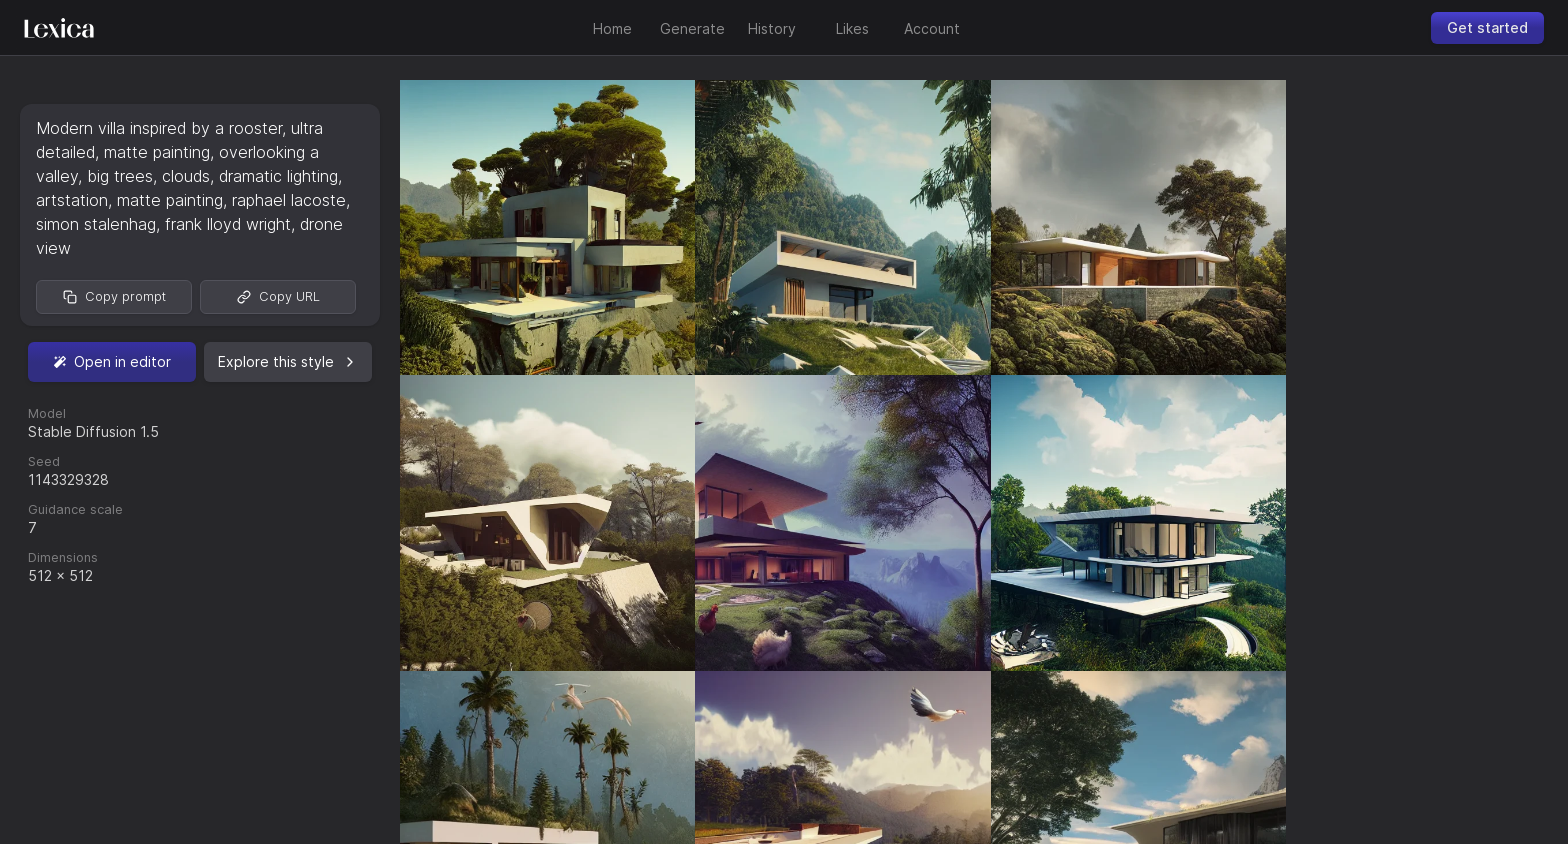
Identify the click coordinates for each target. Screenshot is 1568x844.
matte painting (157, 152)
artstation (72, 200)
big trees (120, 176)
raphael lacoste (289, 200)
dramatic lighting (278, 176)
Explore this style (288, 361)
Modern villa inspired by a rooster (159, 128)
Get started (1487, 27)
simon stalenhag (96, 224)
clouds (186, 176)
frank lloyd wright (228, 224)
